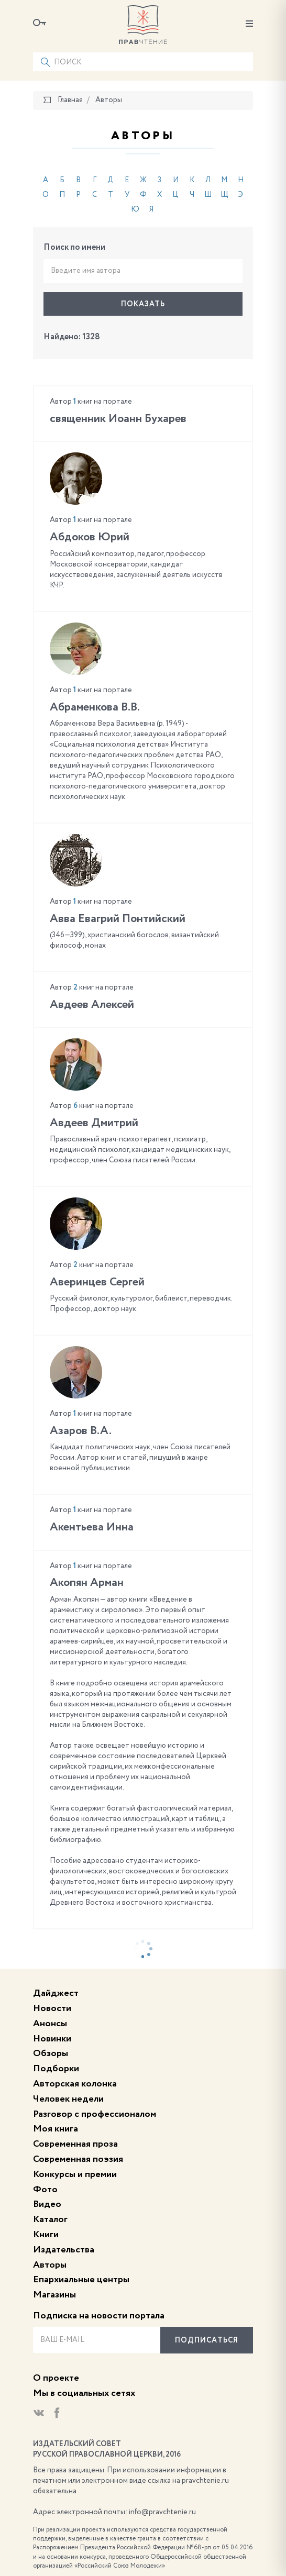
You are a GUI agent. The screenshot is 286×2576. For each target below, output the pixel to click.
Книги (46, 2234)
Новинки (52, 2039)
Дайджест (56, 1993)
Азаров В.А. (81, 1431)
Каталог (50, 2219)
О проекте (56, 2378)
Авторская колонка (75, 2084)
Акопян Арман (87, 1583)
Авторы (50, 2265)
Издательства (63, 2250)
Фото (45, 2189)
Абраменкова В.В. (95, 707)
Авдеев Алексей (92, 1005)
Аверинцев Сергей (97, 1282)
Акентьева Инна (92, 1527)
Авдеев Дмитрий (94, 1123)
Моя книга (55, 2129)
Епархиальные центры (81, 2279)
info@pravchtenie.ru (162, 2512)
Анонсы (50, 2023)
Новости (52, 2008)
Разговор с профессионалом (94, 2114)
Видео (47, 2204)
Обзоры (50, 2053)
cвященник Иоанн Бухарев (118, 419)
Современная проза (75, 2144)
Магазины (54, 2295)
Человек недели (68, 2099)
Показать (143, 304)
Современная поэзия (78, 2159)
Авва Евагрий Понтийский (117, 919)
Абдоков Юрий (89, 537)
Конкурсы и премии (75, 2174)
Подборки (56, 2068)
